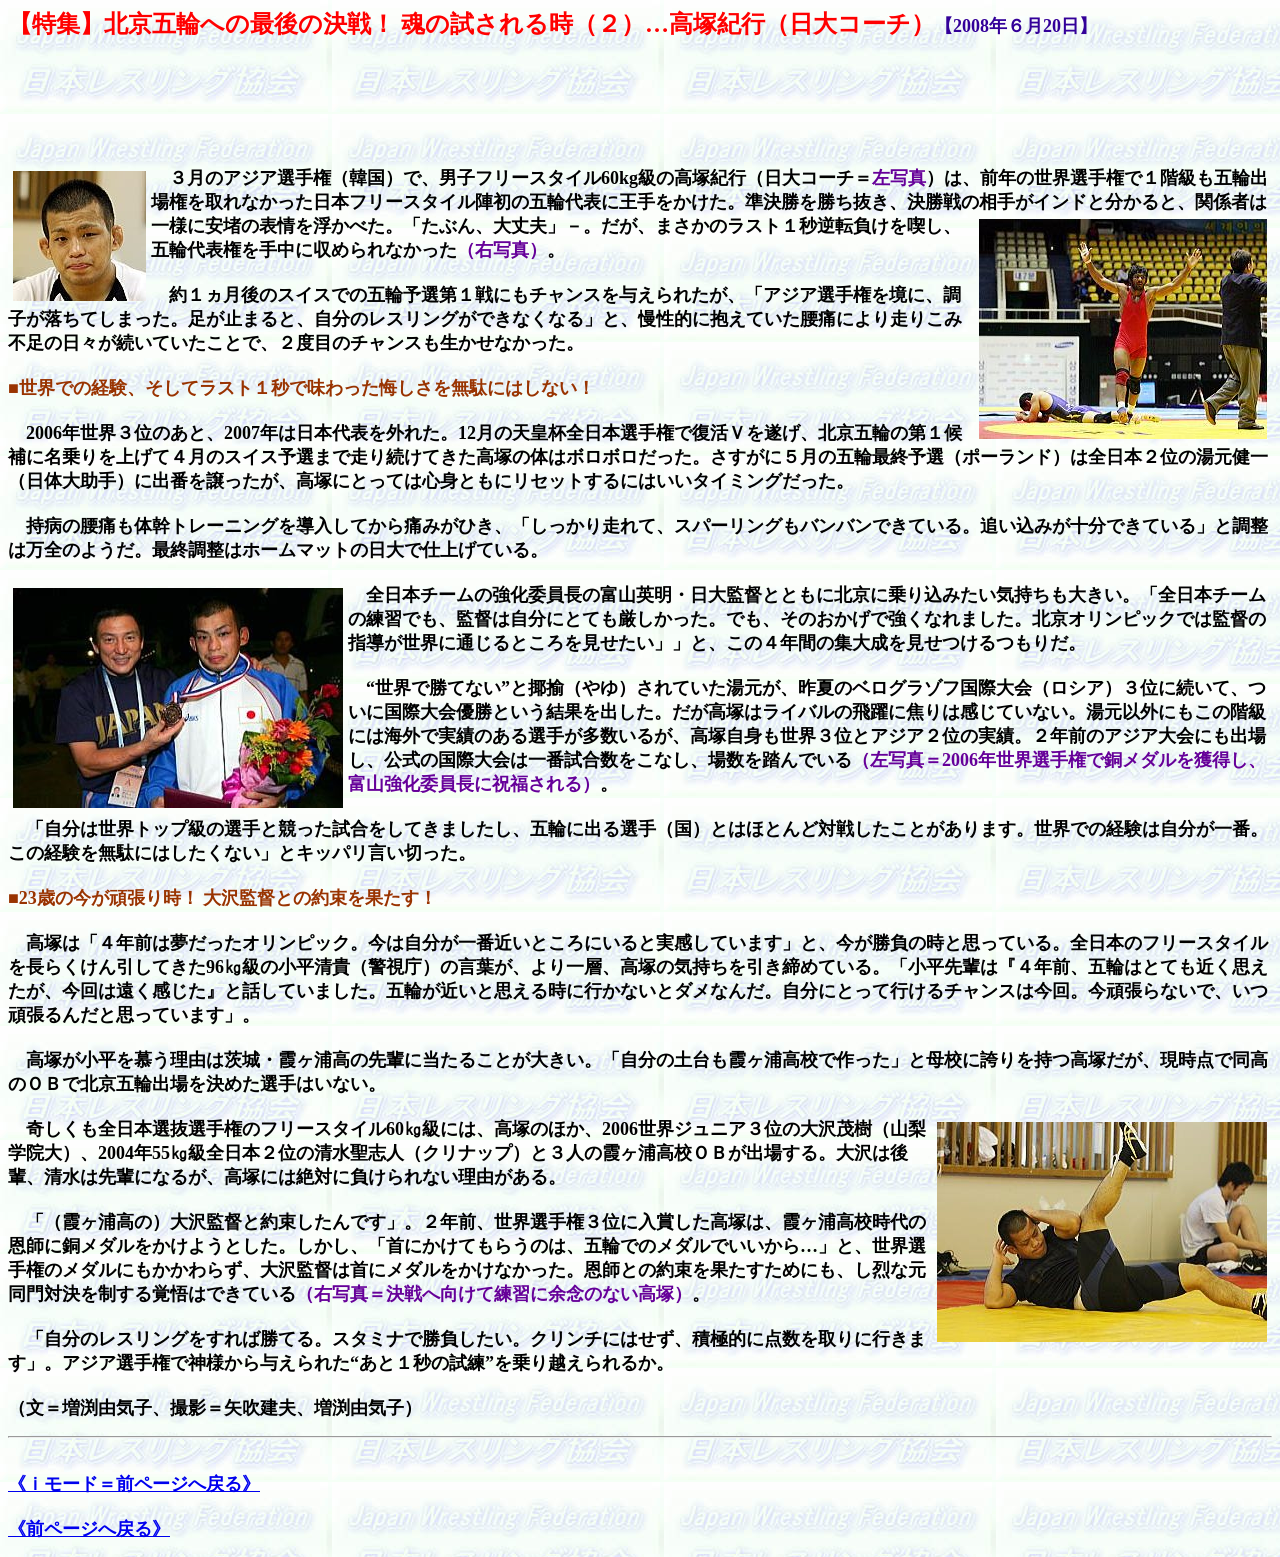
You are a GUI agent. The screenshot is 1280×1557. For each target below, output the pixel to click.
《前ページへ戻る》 (89, 1529)
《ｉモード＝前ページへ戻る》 (134, 1484)
